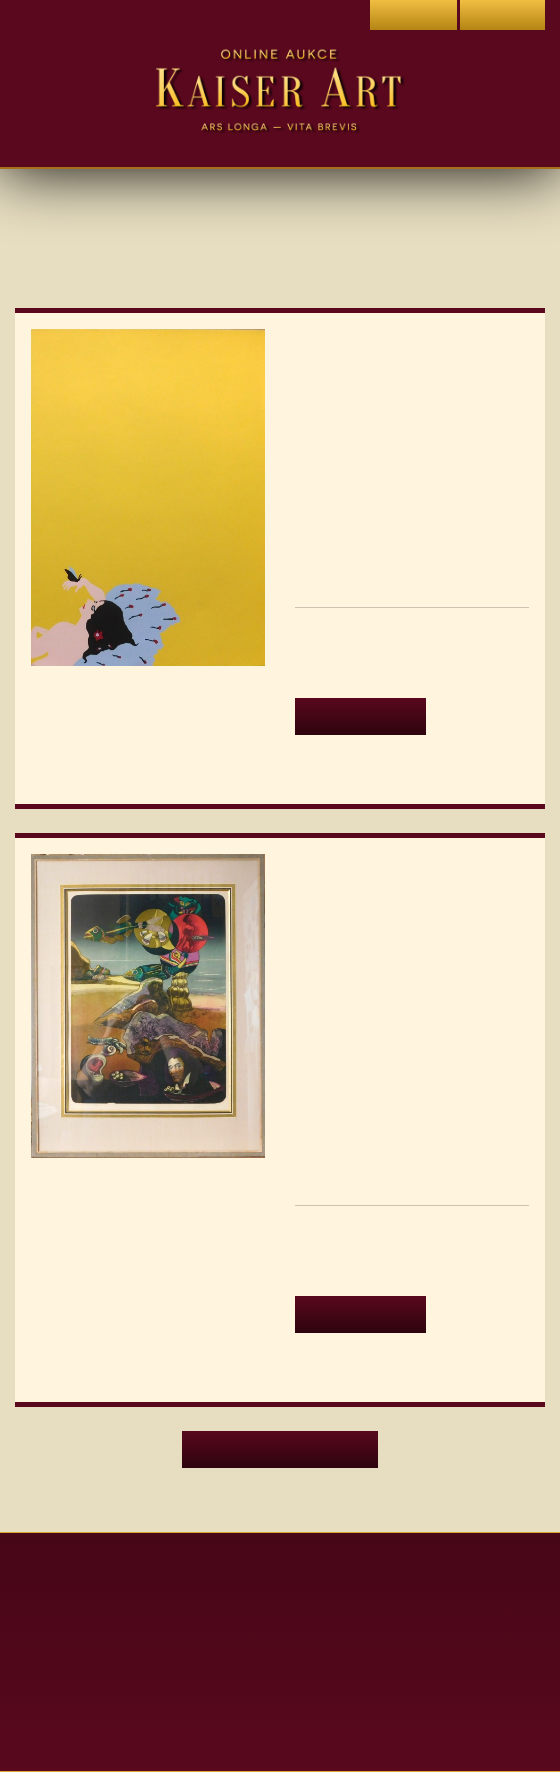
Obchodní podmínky (280, 1653)
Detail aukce (356, 715)
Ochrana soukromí (280, 1687)
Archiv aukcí (280, 1618)
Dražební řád (280, 1722)
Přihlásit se (411, 14)
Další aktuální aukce (280, 1475)
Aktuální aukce (280, 1583)
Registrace (502, 14)
